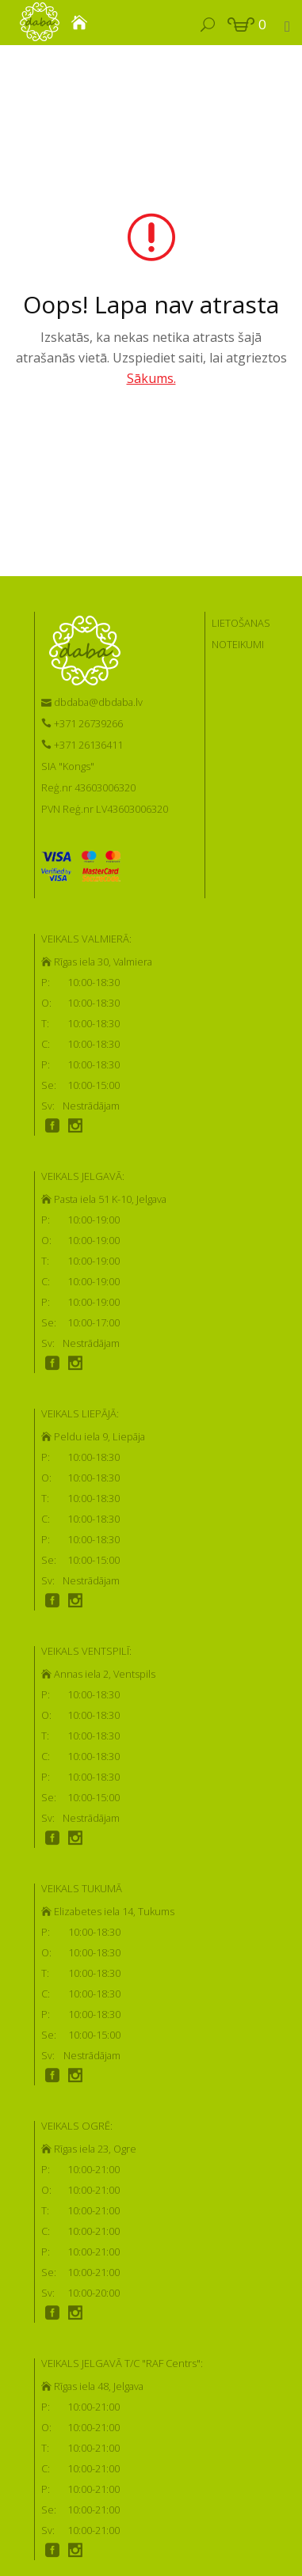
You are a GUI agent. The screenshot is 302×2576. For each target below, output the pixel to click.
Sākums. (151, 378)
